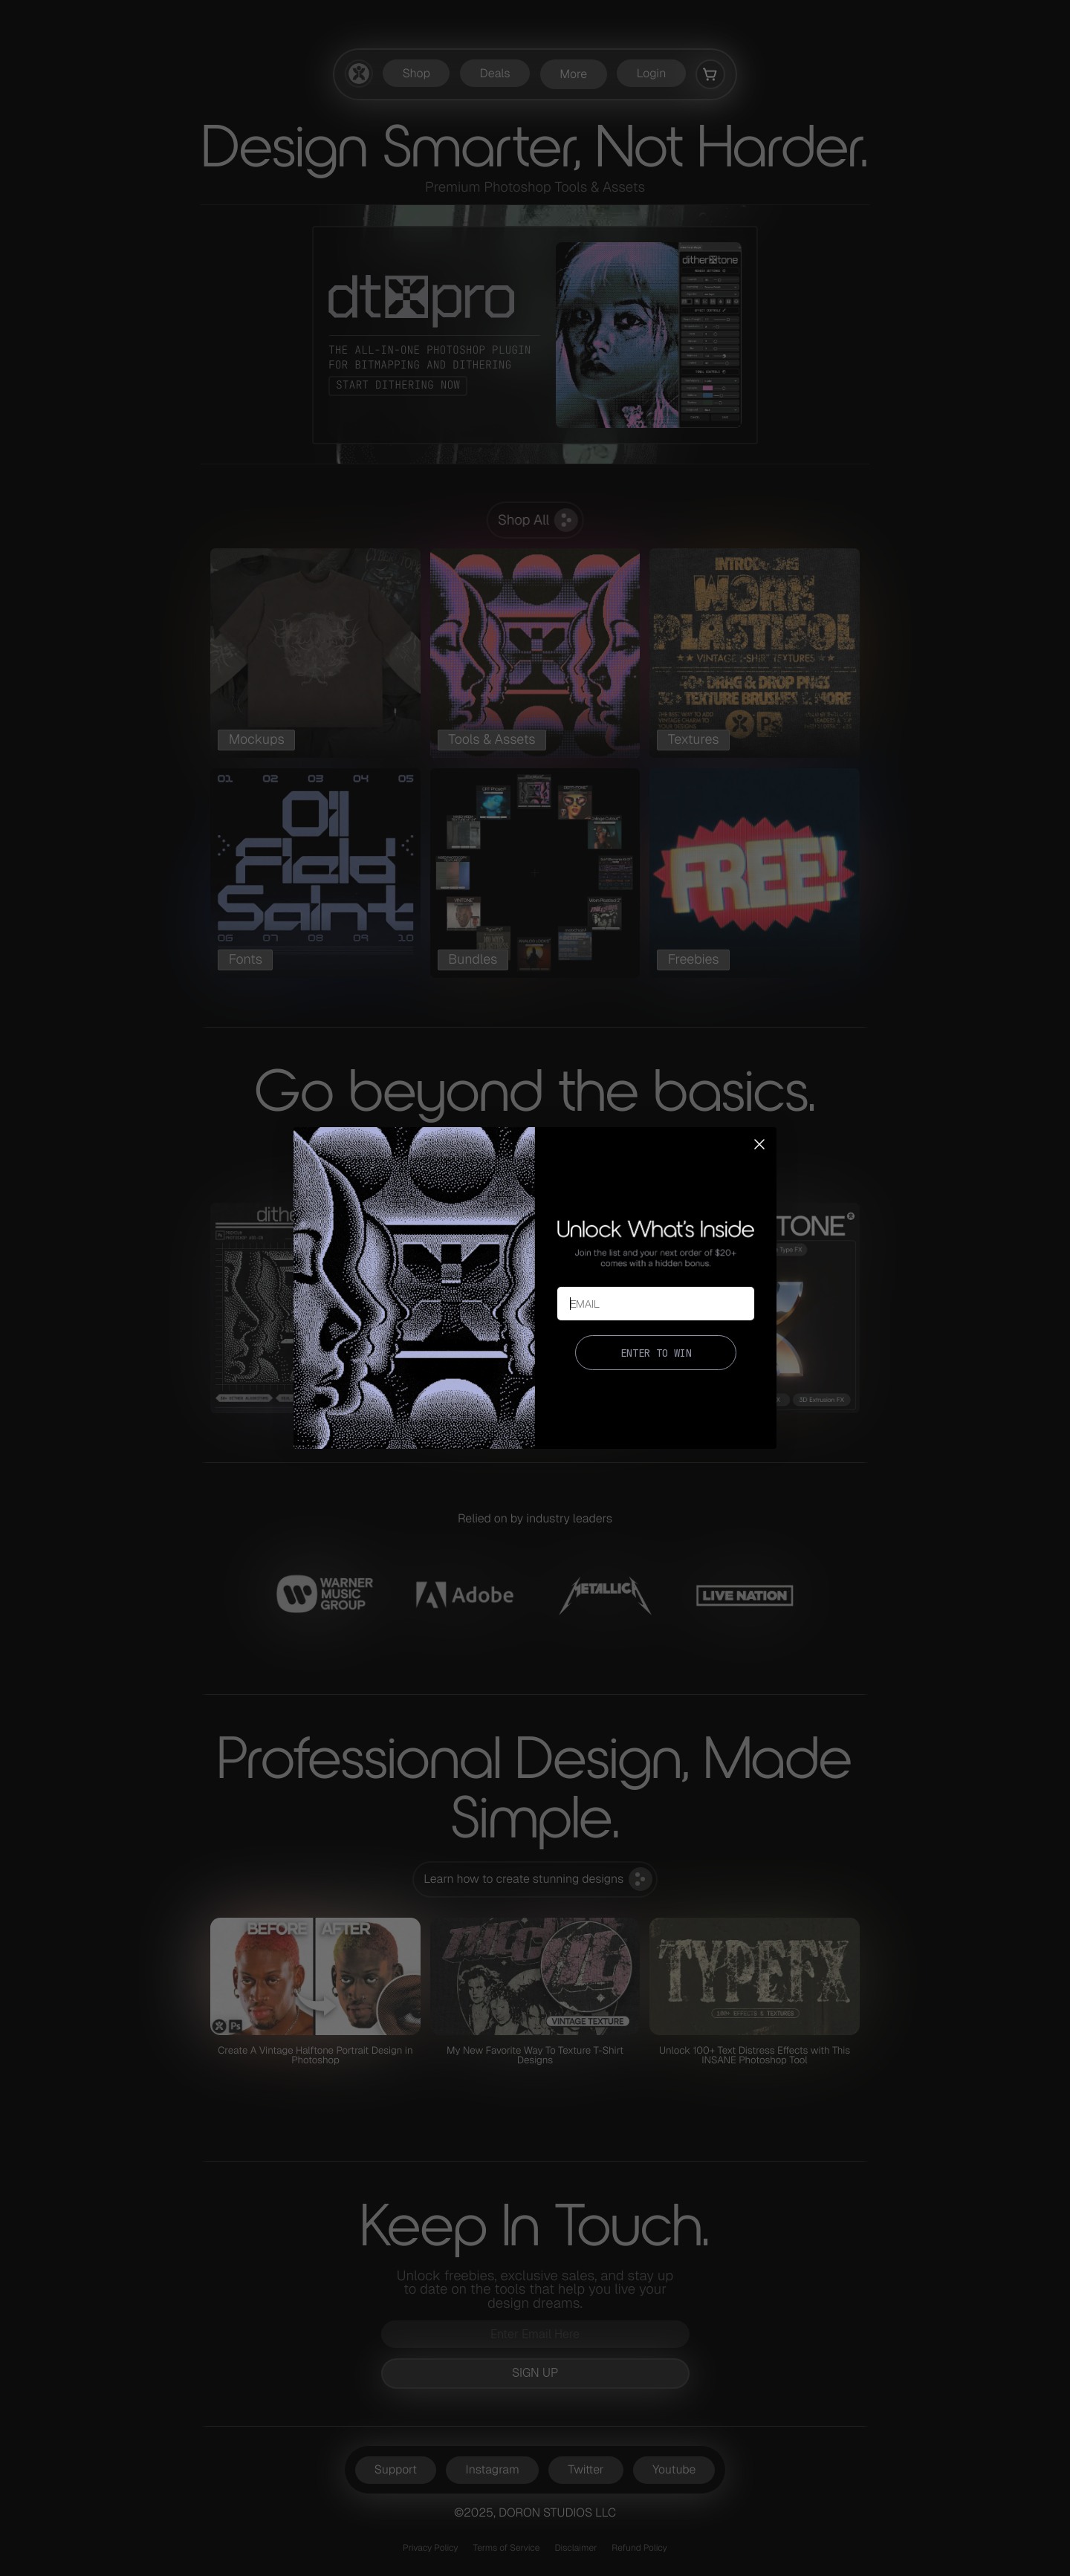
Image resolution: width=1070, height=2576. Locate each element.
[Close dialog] (759, 1144)
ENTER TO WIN (656, 1353)
